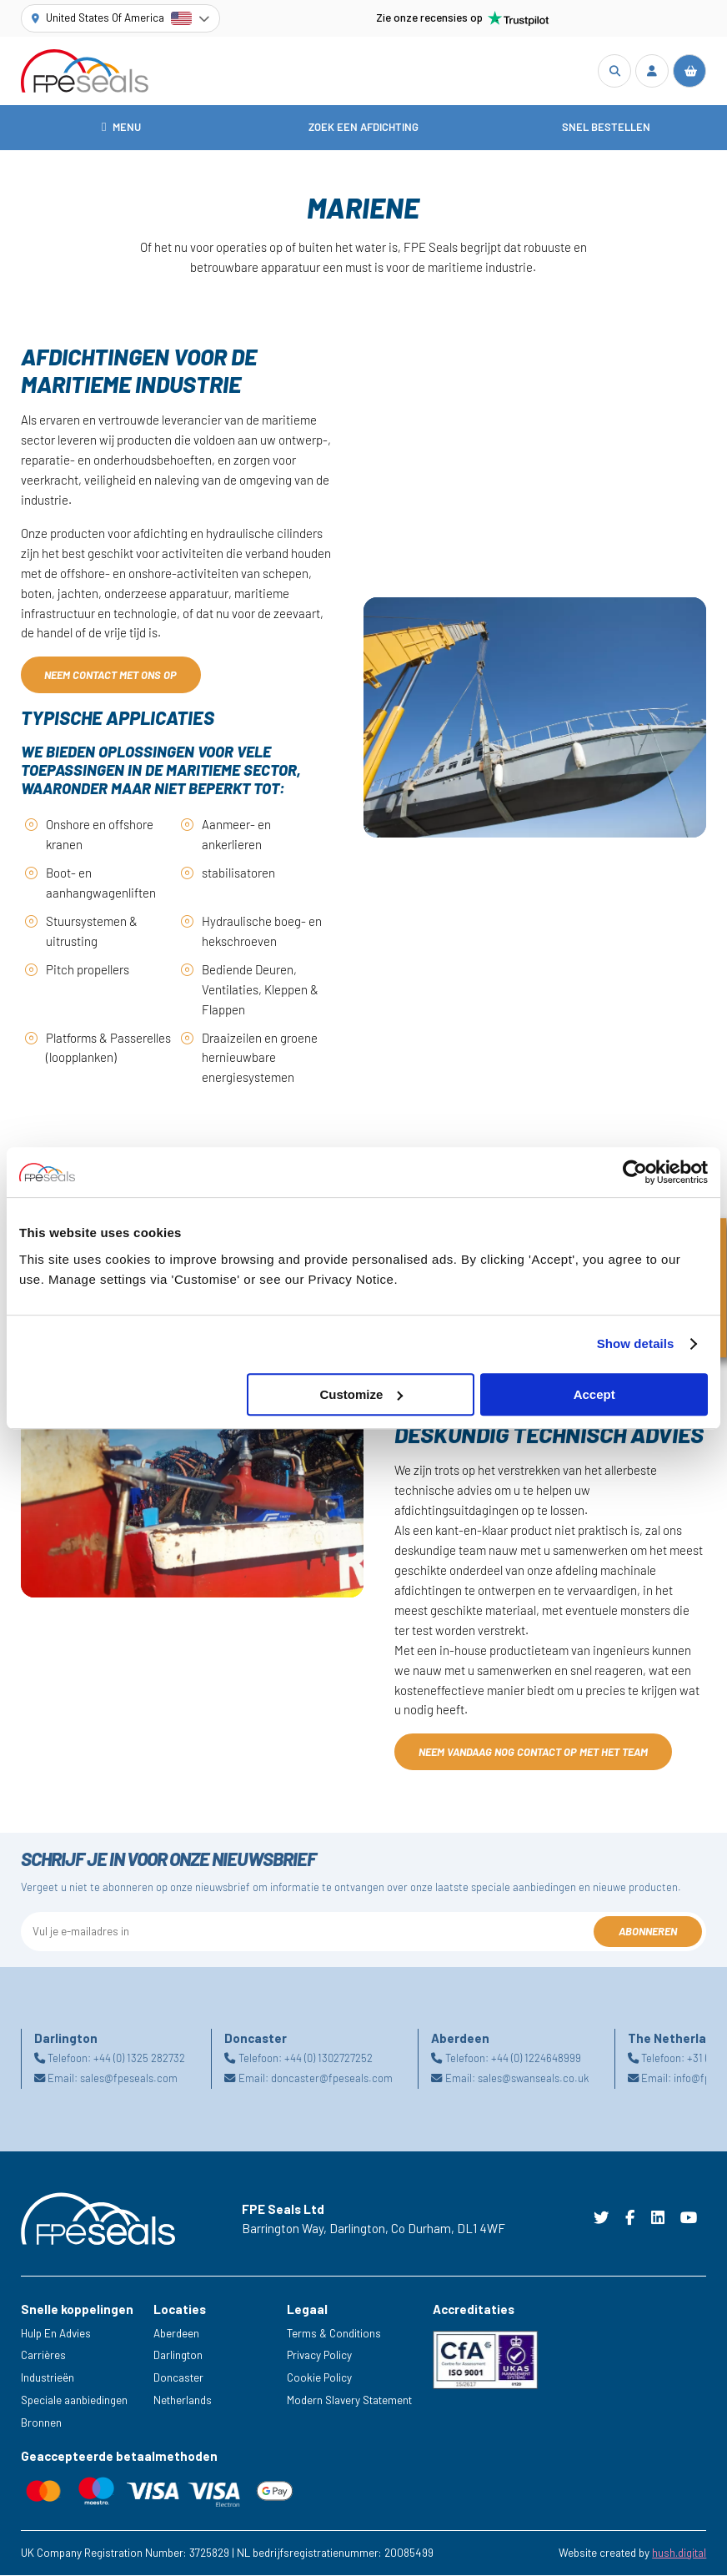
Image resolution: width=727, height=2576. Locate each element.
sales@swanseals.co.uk (533, 2078)
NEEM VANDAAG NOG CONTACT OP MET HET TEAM (533, 1752)
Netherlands (182, 2400)
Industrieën (47, 2378)
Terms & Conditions (334, 2334)
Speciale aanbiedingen (74, 2400)
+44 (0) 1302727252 (328, 2058)
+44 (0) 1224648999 (536, 2058)
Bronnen (41, 2423)
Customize (361, 1394)
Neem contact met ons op (110, 675)
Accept (594, 1394)
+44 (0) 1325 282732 (139, 2058)
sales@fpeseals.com (129, 2078)
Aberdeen (176, 2334)
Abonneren (648, 1932)
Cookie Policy (319, 2378)
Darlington (178, 2355)
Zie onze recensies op (462, 18)
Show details (635, 1343)
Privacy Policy (319, 2355)
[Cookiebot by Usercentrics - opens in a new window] (635, 1172)
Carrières (43, 2355)
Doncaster (178, 2378)
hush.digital (679, 2553)
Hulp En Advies (56, 2334)
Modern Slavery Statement (349, 2400)
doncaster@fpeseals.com (332, 2078)
